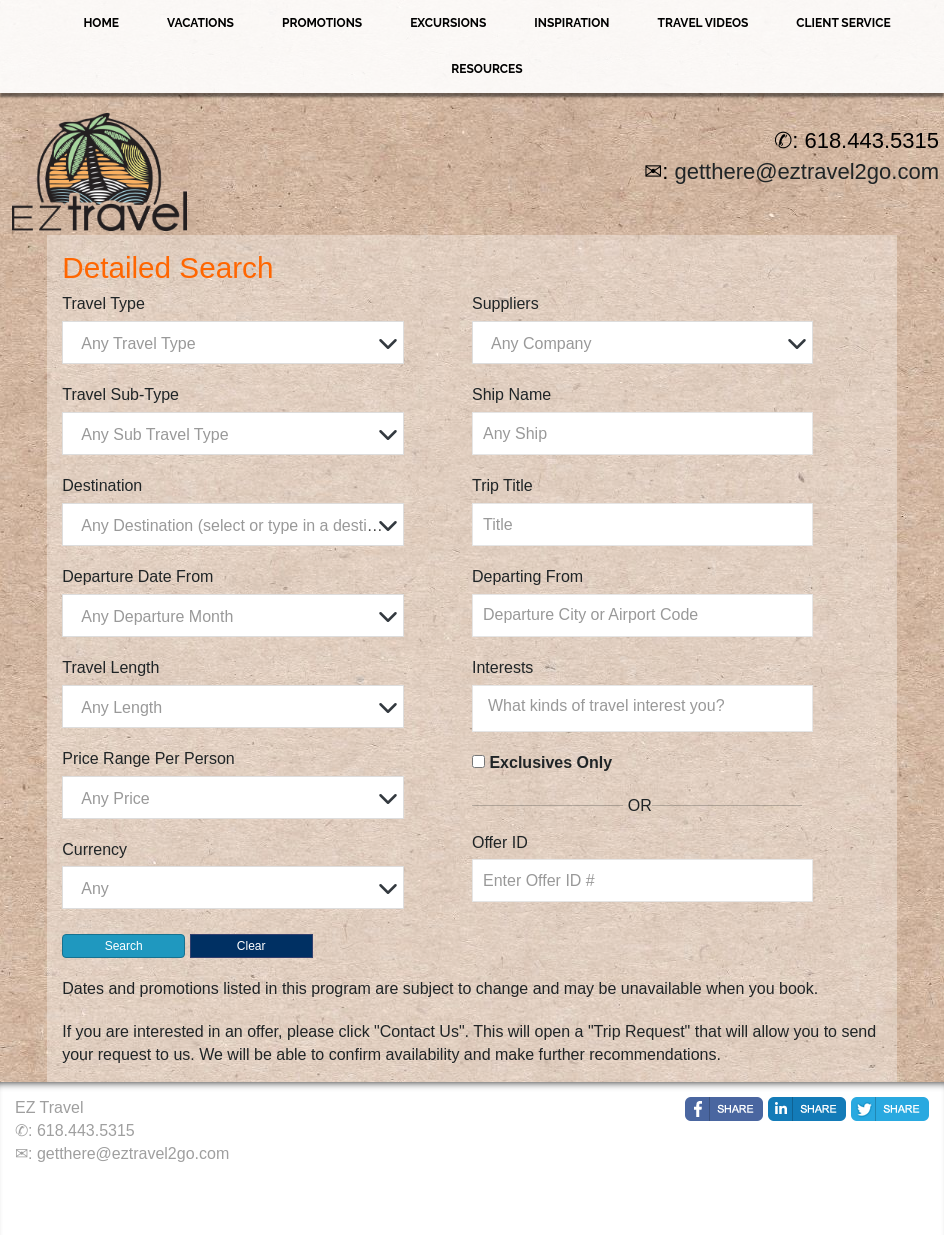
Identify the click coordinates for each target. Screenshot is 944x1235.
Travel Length (110, 667)
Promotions (322, 23)
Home (101, 23)
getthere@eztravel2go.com (807, 171)
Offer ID (500, 842)
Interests (502, 667)
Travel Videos (703, 23)
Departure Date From (137, 576)
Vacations (200, 23)
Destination (102, 485)
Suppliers (505, 303)
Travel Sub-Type (120, 394)
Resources (486, 69)
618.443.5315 (86, 1130)
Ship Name (511, 394)
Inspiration (571, 23)
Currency (94, 849)
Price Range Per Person (148, 758)
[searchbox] (647, 706)
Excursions (448, 23)
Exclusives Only (550, 762)
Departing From (527, 576)
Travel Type (103, 303)
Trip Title (502, 485)
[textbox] (237, 343)
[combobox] (232, 342)
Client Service (843, 23)
